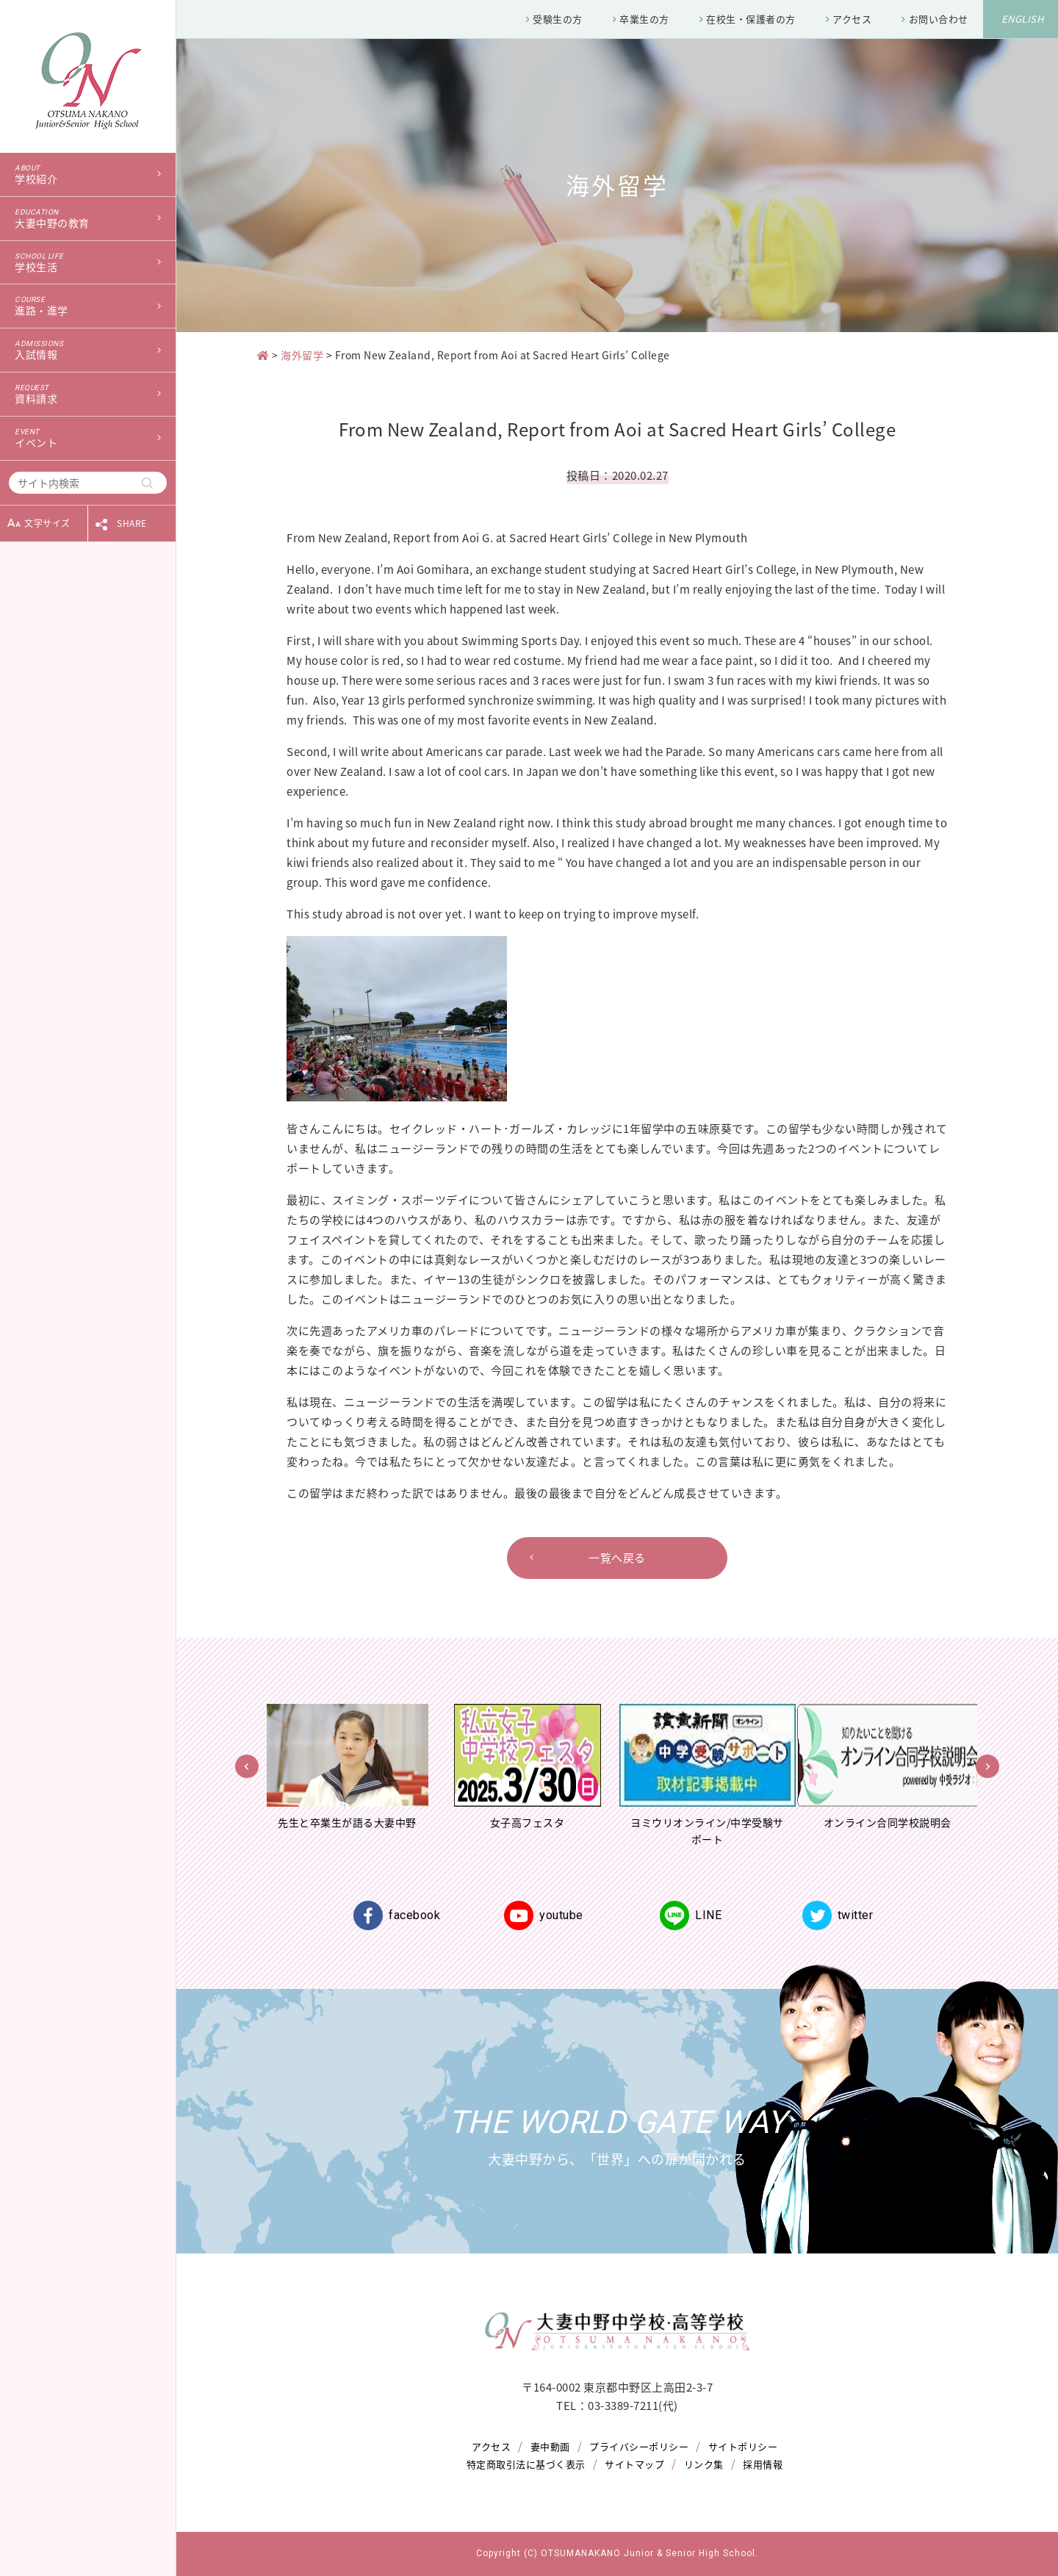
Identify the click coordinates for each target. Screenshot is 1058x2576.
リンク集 (704, 2464)
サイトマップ (634, 2464)
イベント (88, 439)
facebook (396, 1915)
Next (987, 1766)
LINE (690, 1915)
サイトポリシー (743, 2446)
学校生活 (88, 263)
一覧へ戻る (617, 1558)
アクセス (851, 19)
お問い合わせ (938, 19)
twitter (838, 1915)
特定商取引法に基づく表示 (526, 2464)
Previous (247, 1766)
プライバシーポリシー (638, 2446)
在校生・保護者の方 (751, 19)
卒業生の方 (644, 19)
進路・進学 (88, 306)
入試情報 (88, 350)
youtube (543, 1915)
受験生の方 (558, 19)
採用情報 (762, 2464)
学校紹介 (88, 175)
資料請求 (88, 395)
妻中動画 (550, 2446)
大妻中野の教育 (88, 219)
